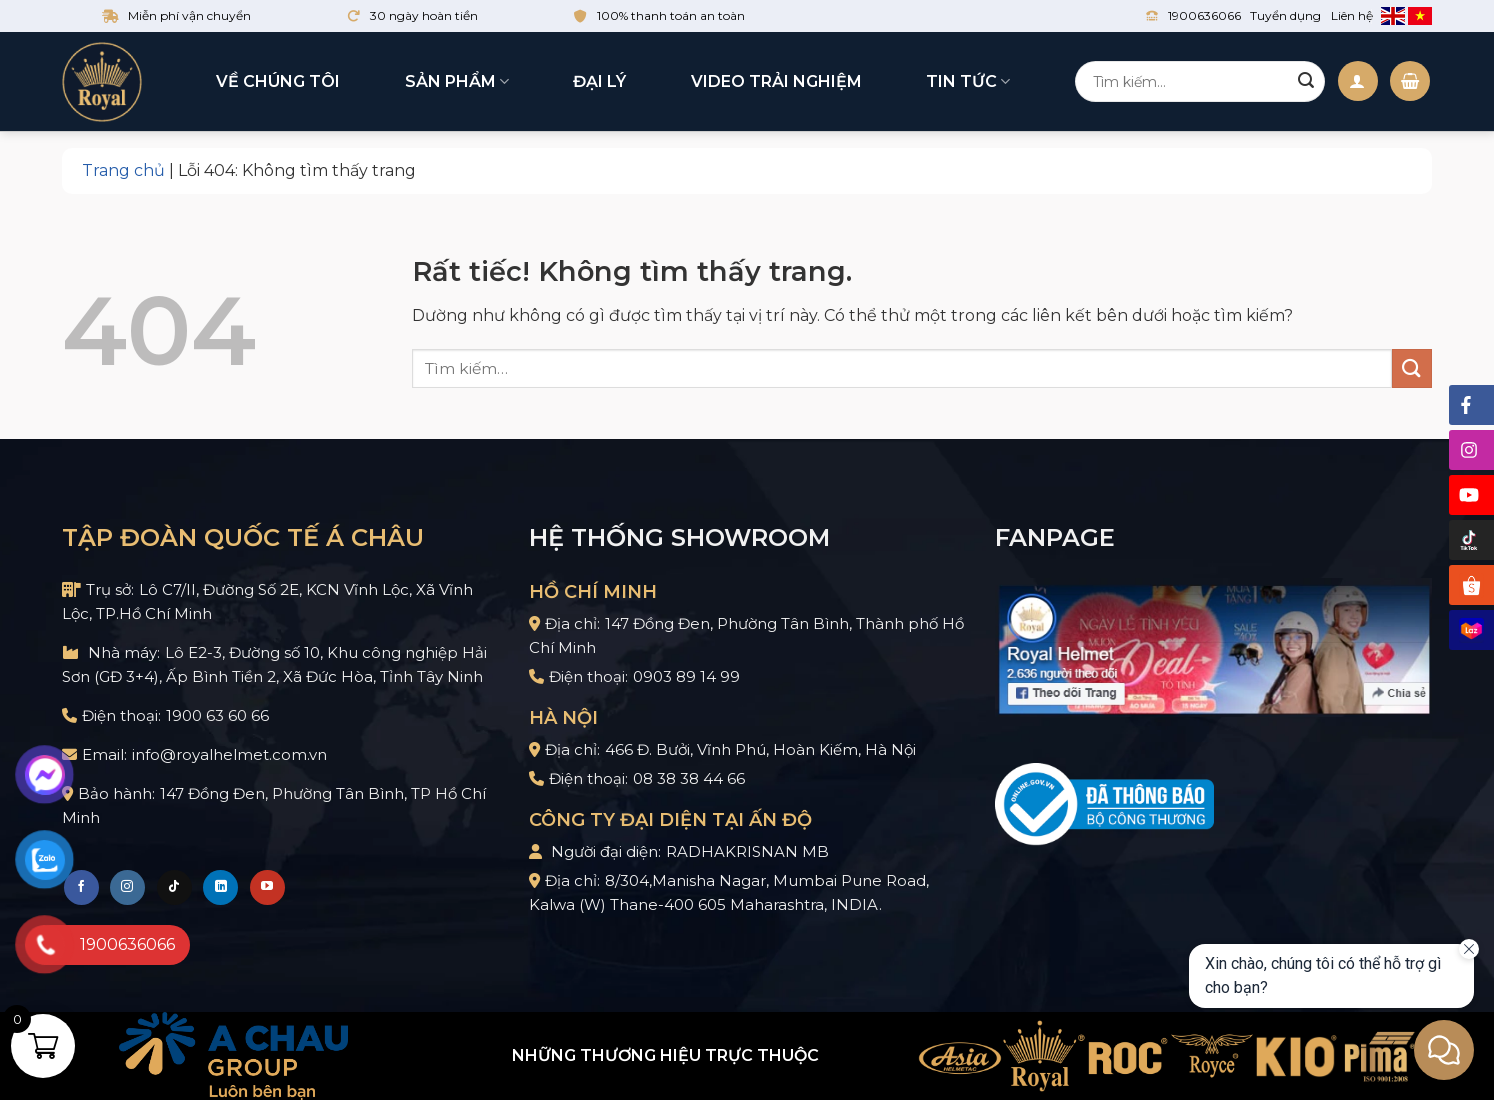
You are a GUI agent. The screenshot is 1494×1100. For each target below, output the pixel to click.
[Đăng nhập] (1358, 81)
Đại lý (599, 81)
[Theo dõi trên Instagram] (127, 887)
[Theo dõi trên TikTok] (174, 887)
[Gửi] (1306, 82)
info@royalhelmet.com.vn (229, 754)
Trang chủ (123, 170)
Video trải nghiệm (776, 81)
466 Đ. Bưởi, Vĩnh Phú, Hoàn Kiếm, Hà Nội (760, 749)
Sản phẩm (457, 82)
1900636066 (1204, 15)
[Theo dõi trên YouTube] (267, 887)
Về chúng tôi (278, 81)
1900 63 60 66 (217, 715)
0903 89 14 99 (686, 676)
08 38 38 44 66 (689, 778)
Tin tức (968, 82)
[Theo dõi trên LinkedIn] (220, 887)
